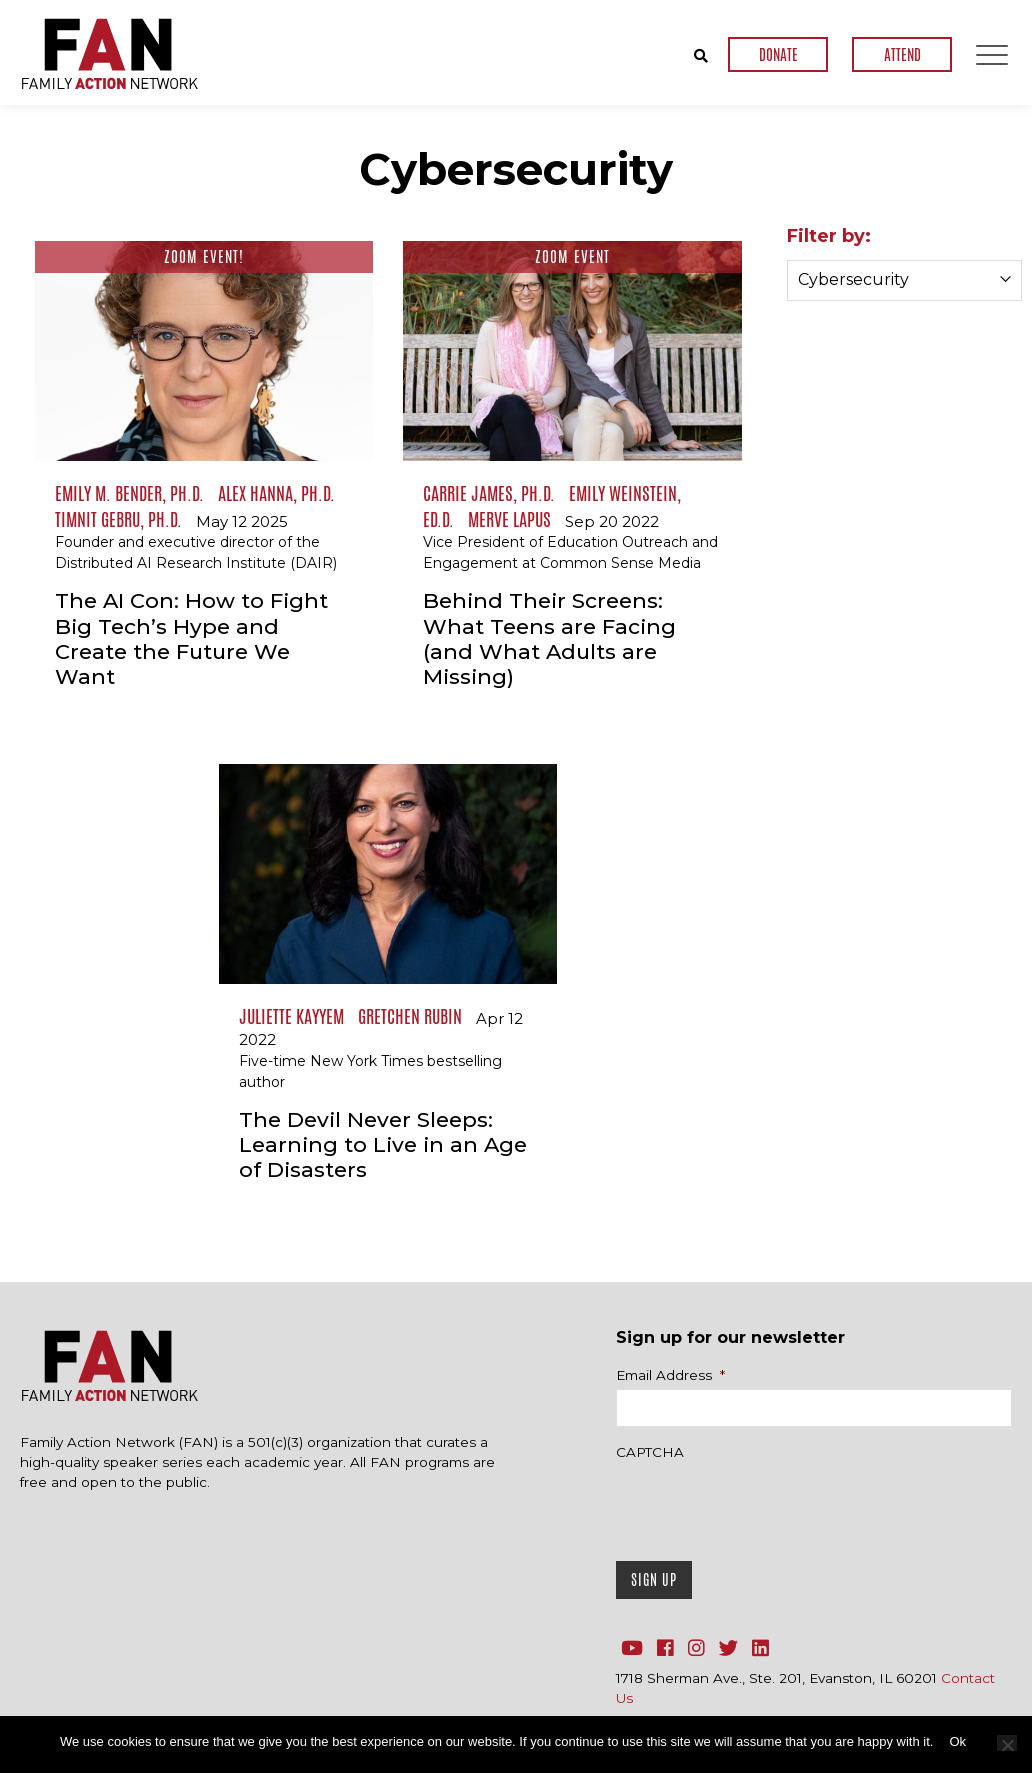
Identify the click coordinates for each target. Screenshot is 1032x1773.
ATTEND (902, 54)
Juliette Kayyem (291, 1016)
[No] (1007, 1743)
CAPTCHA (650, 1452)
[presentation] (768, 1506)
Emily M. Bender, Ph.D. (129, 493)
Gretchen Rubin (410, 1016)
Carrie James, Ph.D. (489, 493)
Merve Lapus (509, 519)
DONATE (778, 54)
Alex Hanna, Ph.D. (276, 493)
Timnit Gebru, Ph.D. (118, 519)
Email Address (670, 1375)
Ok (957, 1741)
